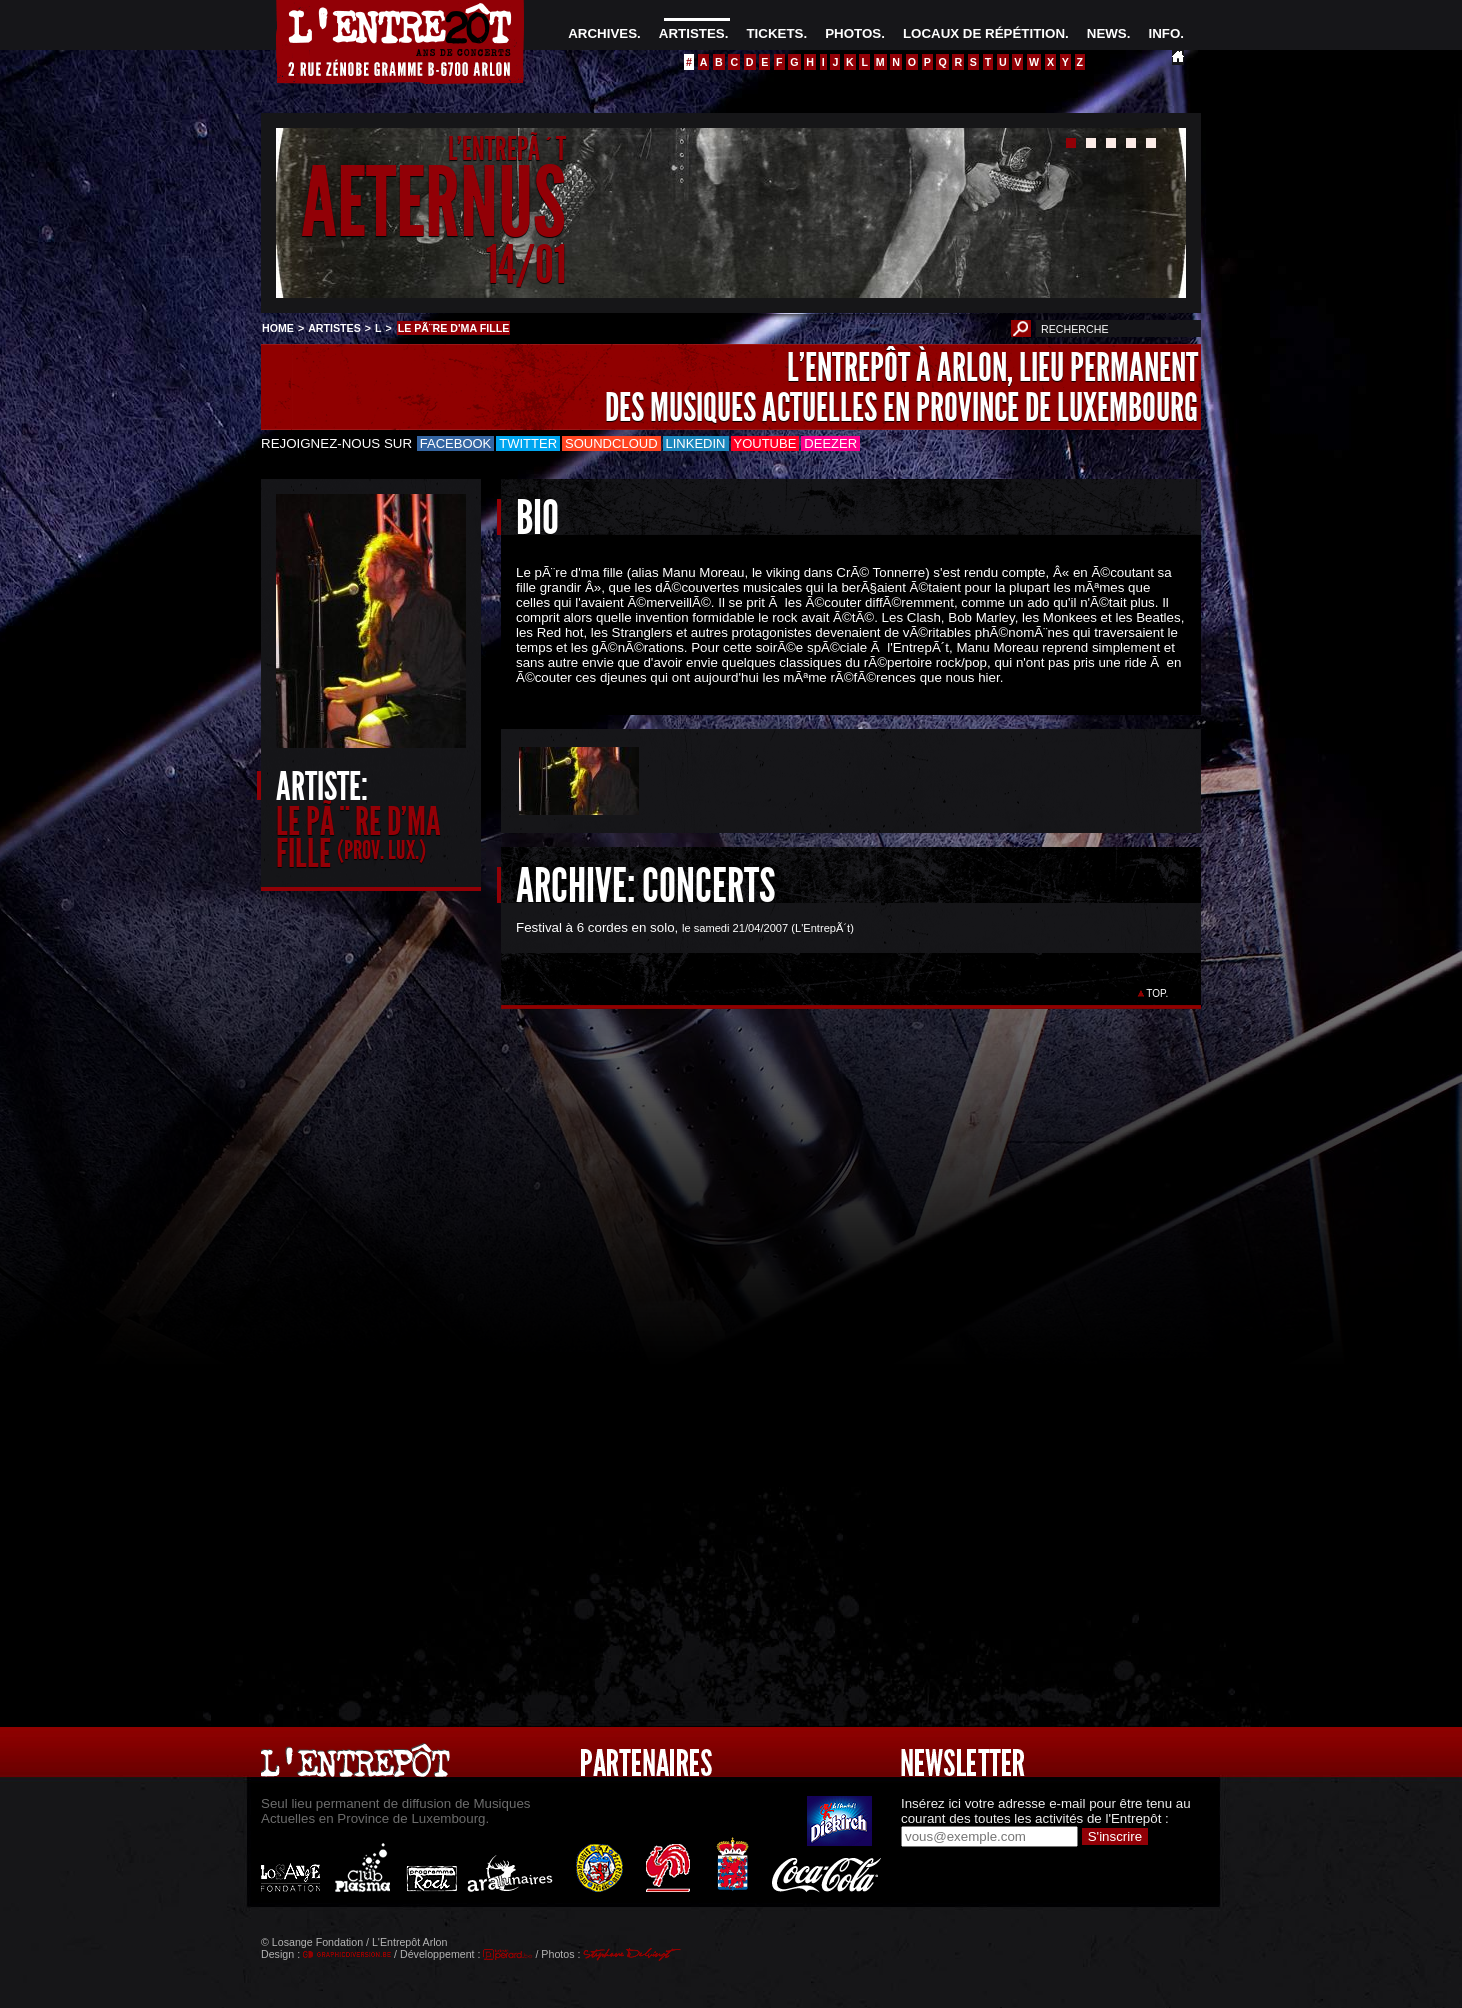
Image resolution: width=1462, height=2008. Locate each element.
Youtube (765, 443)
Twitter (528, 443)
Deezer (830, 443)
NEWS (1107, 33)
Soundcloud (611, 443)
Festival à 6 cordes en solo (595, 927)
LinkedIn (696, 443)
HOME (278, 328)
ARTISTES (692, 33)
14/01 (526, 264)
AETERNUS (433, 203)
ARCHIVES (602, 33)
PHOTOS (853, 33)
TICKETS (774, 33)
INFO (1164, 33)
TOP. (1157, 993)
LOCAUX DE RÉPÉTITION (984, 33)
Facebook (456, 443)
